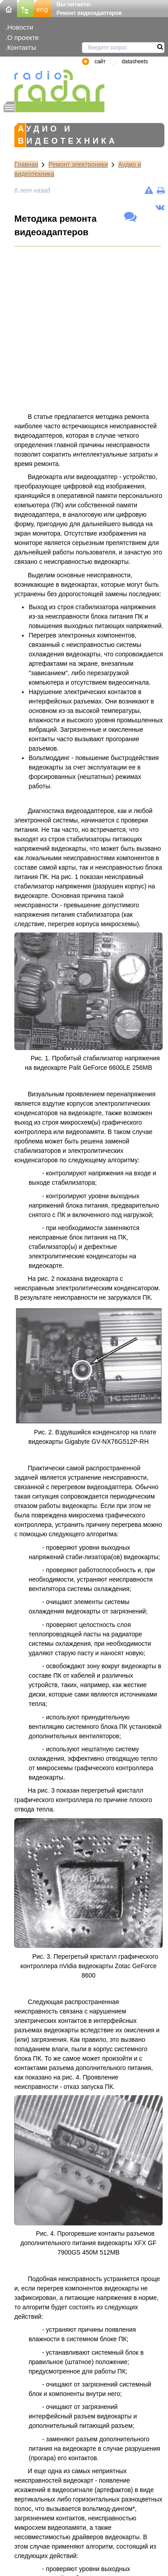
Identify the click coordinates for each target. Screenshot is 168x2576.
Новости (20, 27)
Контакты (21, 47)
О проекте (23, 37)
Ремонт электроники (78, 164)
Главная (26, 164)
